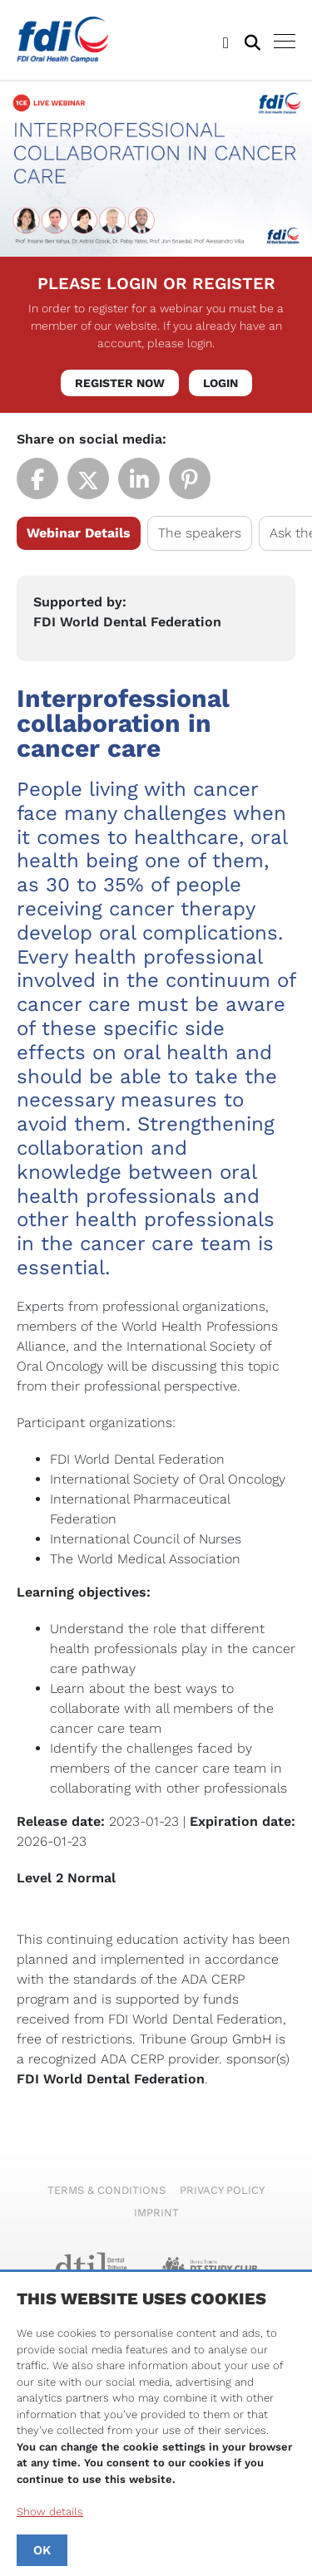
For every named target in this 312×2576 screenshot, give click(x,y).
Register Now (120, 383)
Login (220, 383)
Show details (50, 2511)
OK (42, 2550)
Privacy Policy (222, 2190)
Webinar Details (79, 533)
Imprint (156, 2212)
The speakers (199, 533)
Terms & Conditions (106, 2190)
